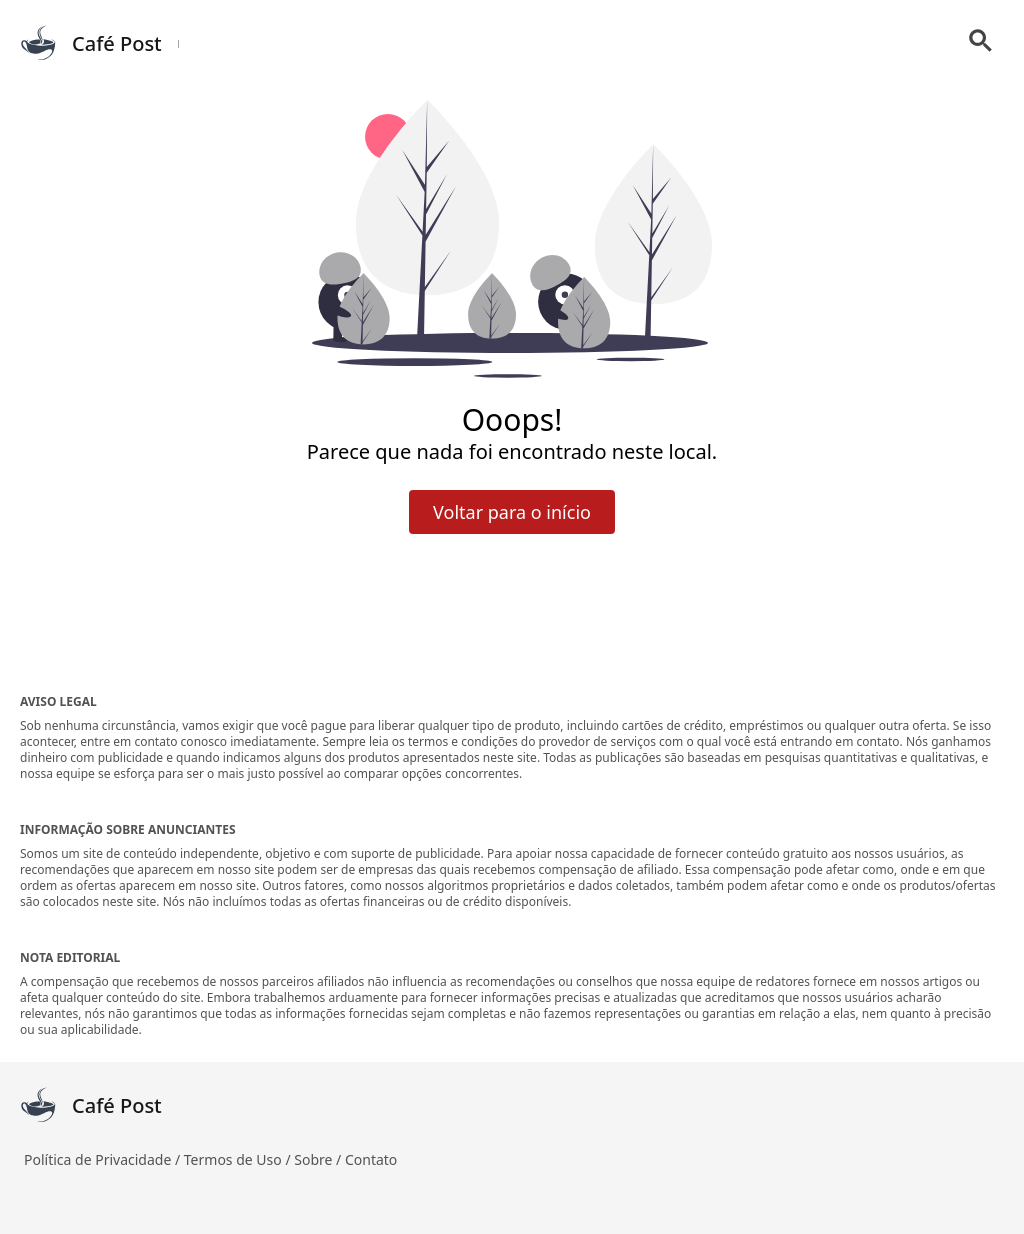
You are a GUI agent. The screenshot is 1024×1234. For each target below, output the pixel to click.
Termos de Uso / (239, 1159)
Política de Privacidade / (104, 1159)
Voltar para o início (512, 512)
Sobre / (319, 1159)
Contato (371, 1159)
